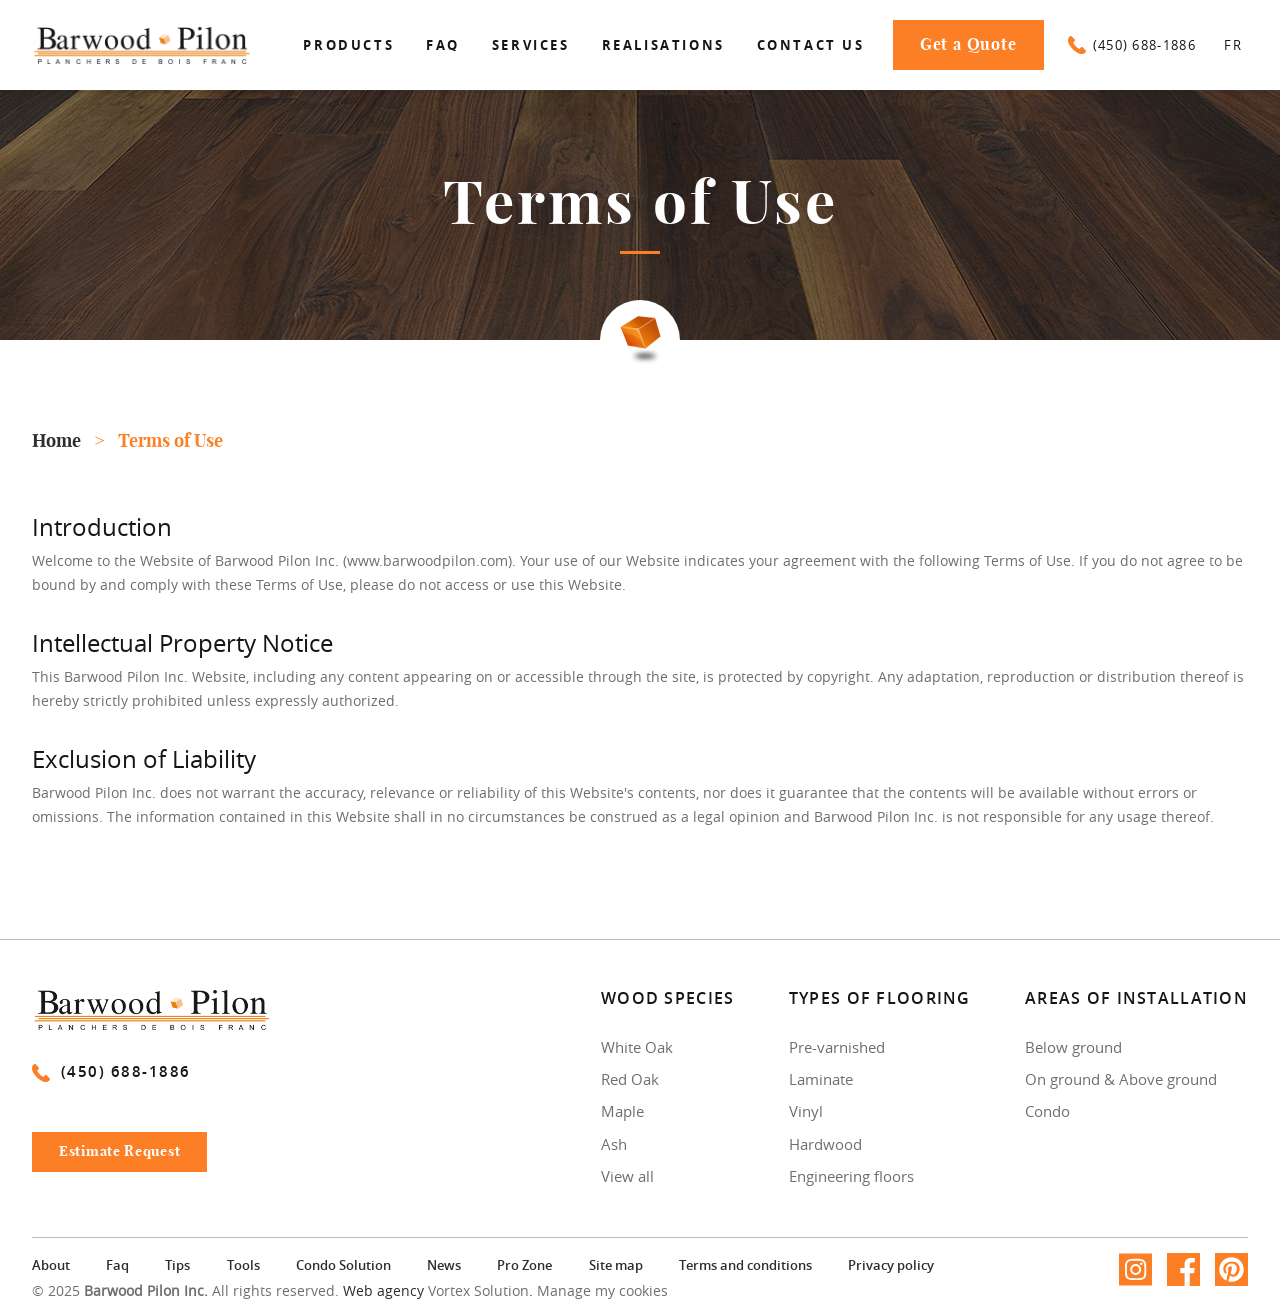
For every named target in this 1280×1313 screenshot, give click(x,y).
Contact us (811, 45)
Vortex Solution (478, 1290)
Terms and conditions (745, 1265)
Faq (443, 45)
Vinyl (806, 1111)
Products (348, 45)
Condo (1047, 1111)
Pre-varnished (837, 1047)
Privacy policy (891, 1265)
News (444, 1265)
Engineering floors (851, 1176)
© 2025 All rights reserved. (185, 1290)
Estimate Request (129, 1157)
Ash (614, 1144)
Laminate (821, 1079)
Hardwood (825, 1144)
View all (627, 1176)
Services (531, 45)
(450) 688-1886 (1132, 45)
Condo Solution (343, 1265)
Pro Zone (524, 1265)
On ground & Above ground (1121, 1079)
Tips (177, 1265)
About (51, 1265)
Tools (243, 1265)
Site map (616, 1265)
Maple (622, 1111)
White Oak (637, 1047)
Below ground (1073, 1047)
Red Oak (630, 1079)
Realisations (663, 45)
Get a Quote (968, 45)
